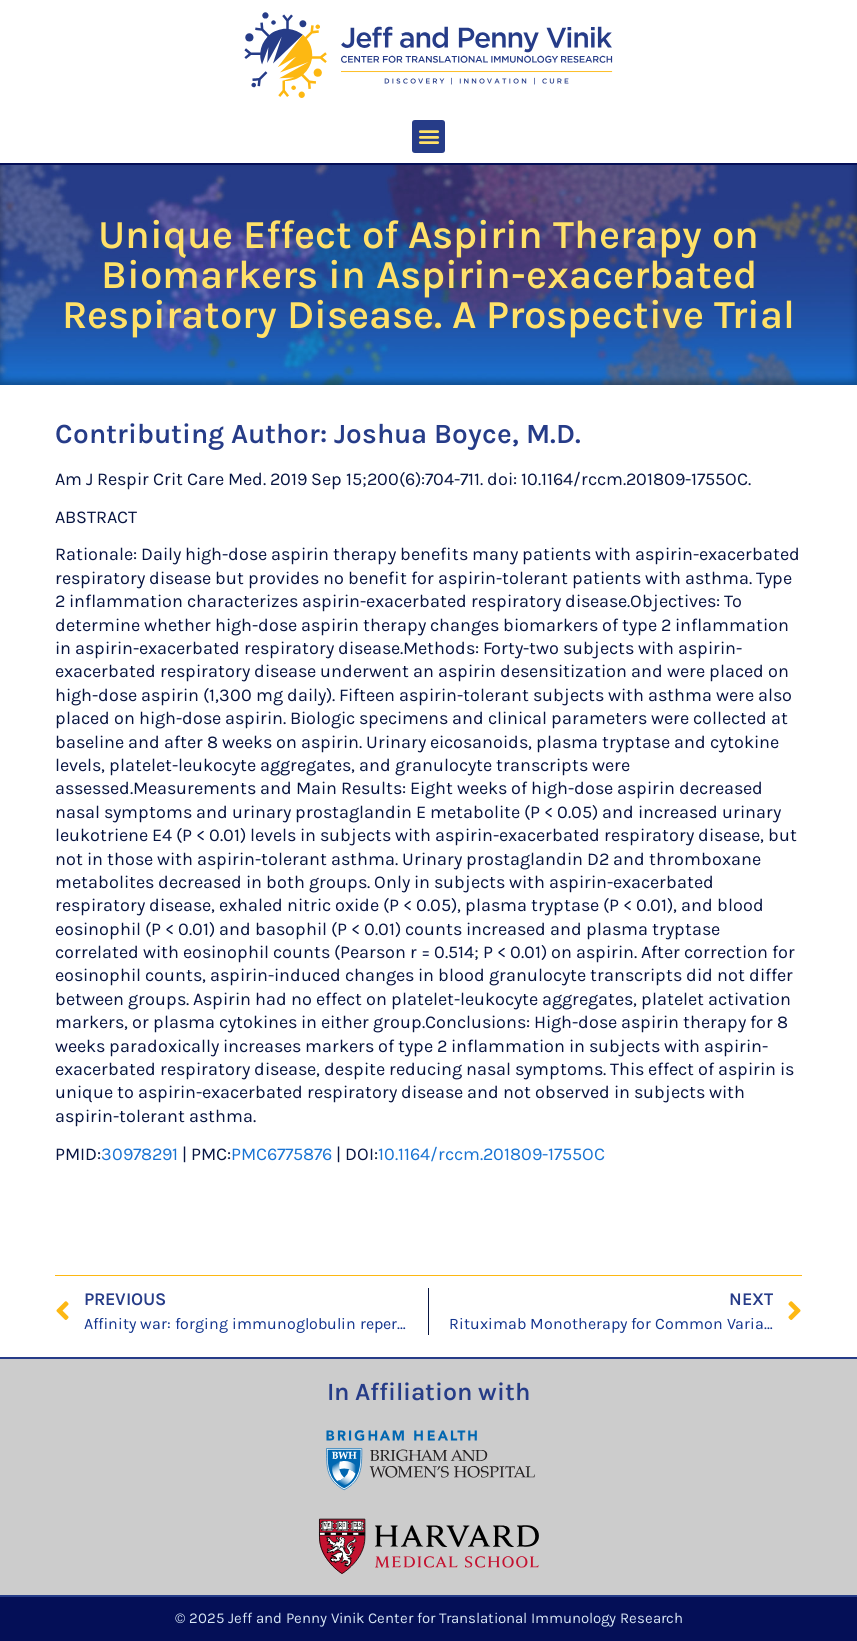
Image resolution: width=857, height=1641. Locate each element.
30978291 (139, 1154)
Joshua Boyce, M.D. (457, 433)
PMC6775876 (281, 1154)
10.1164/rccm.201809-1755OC (491, 1154)
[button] (428, 136)
